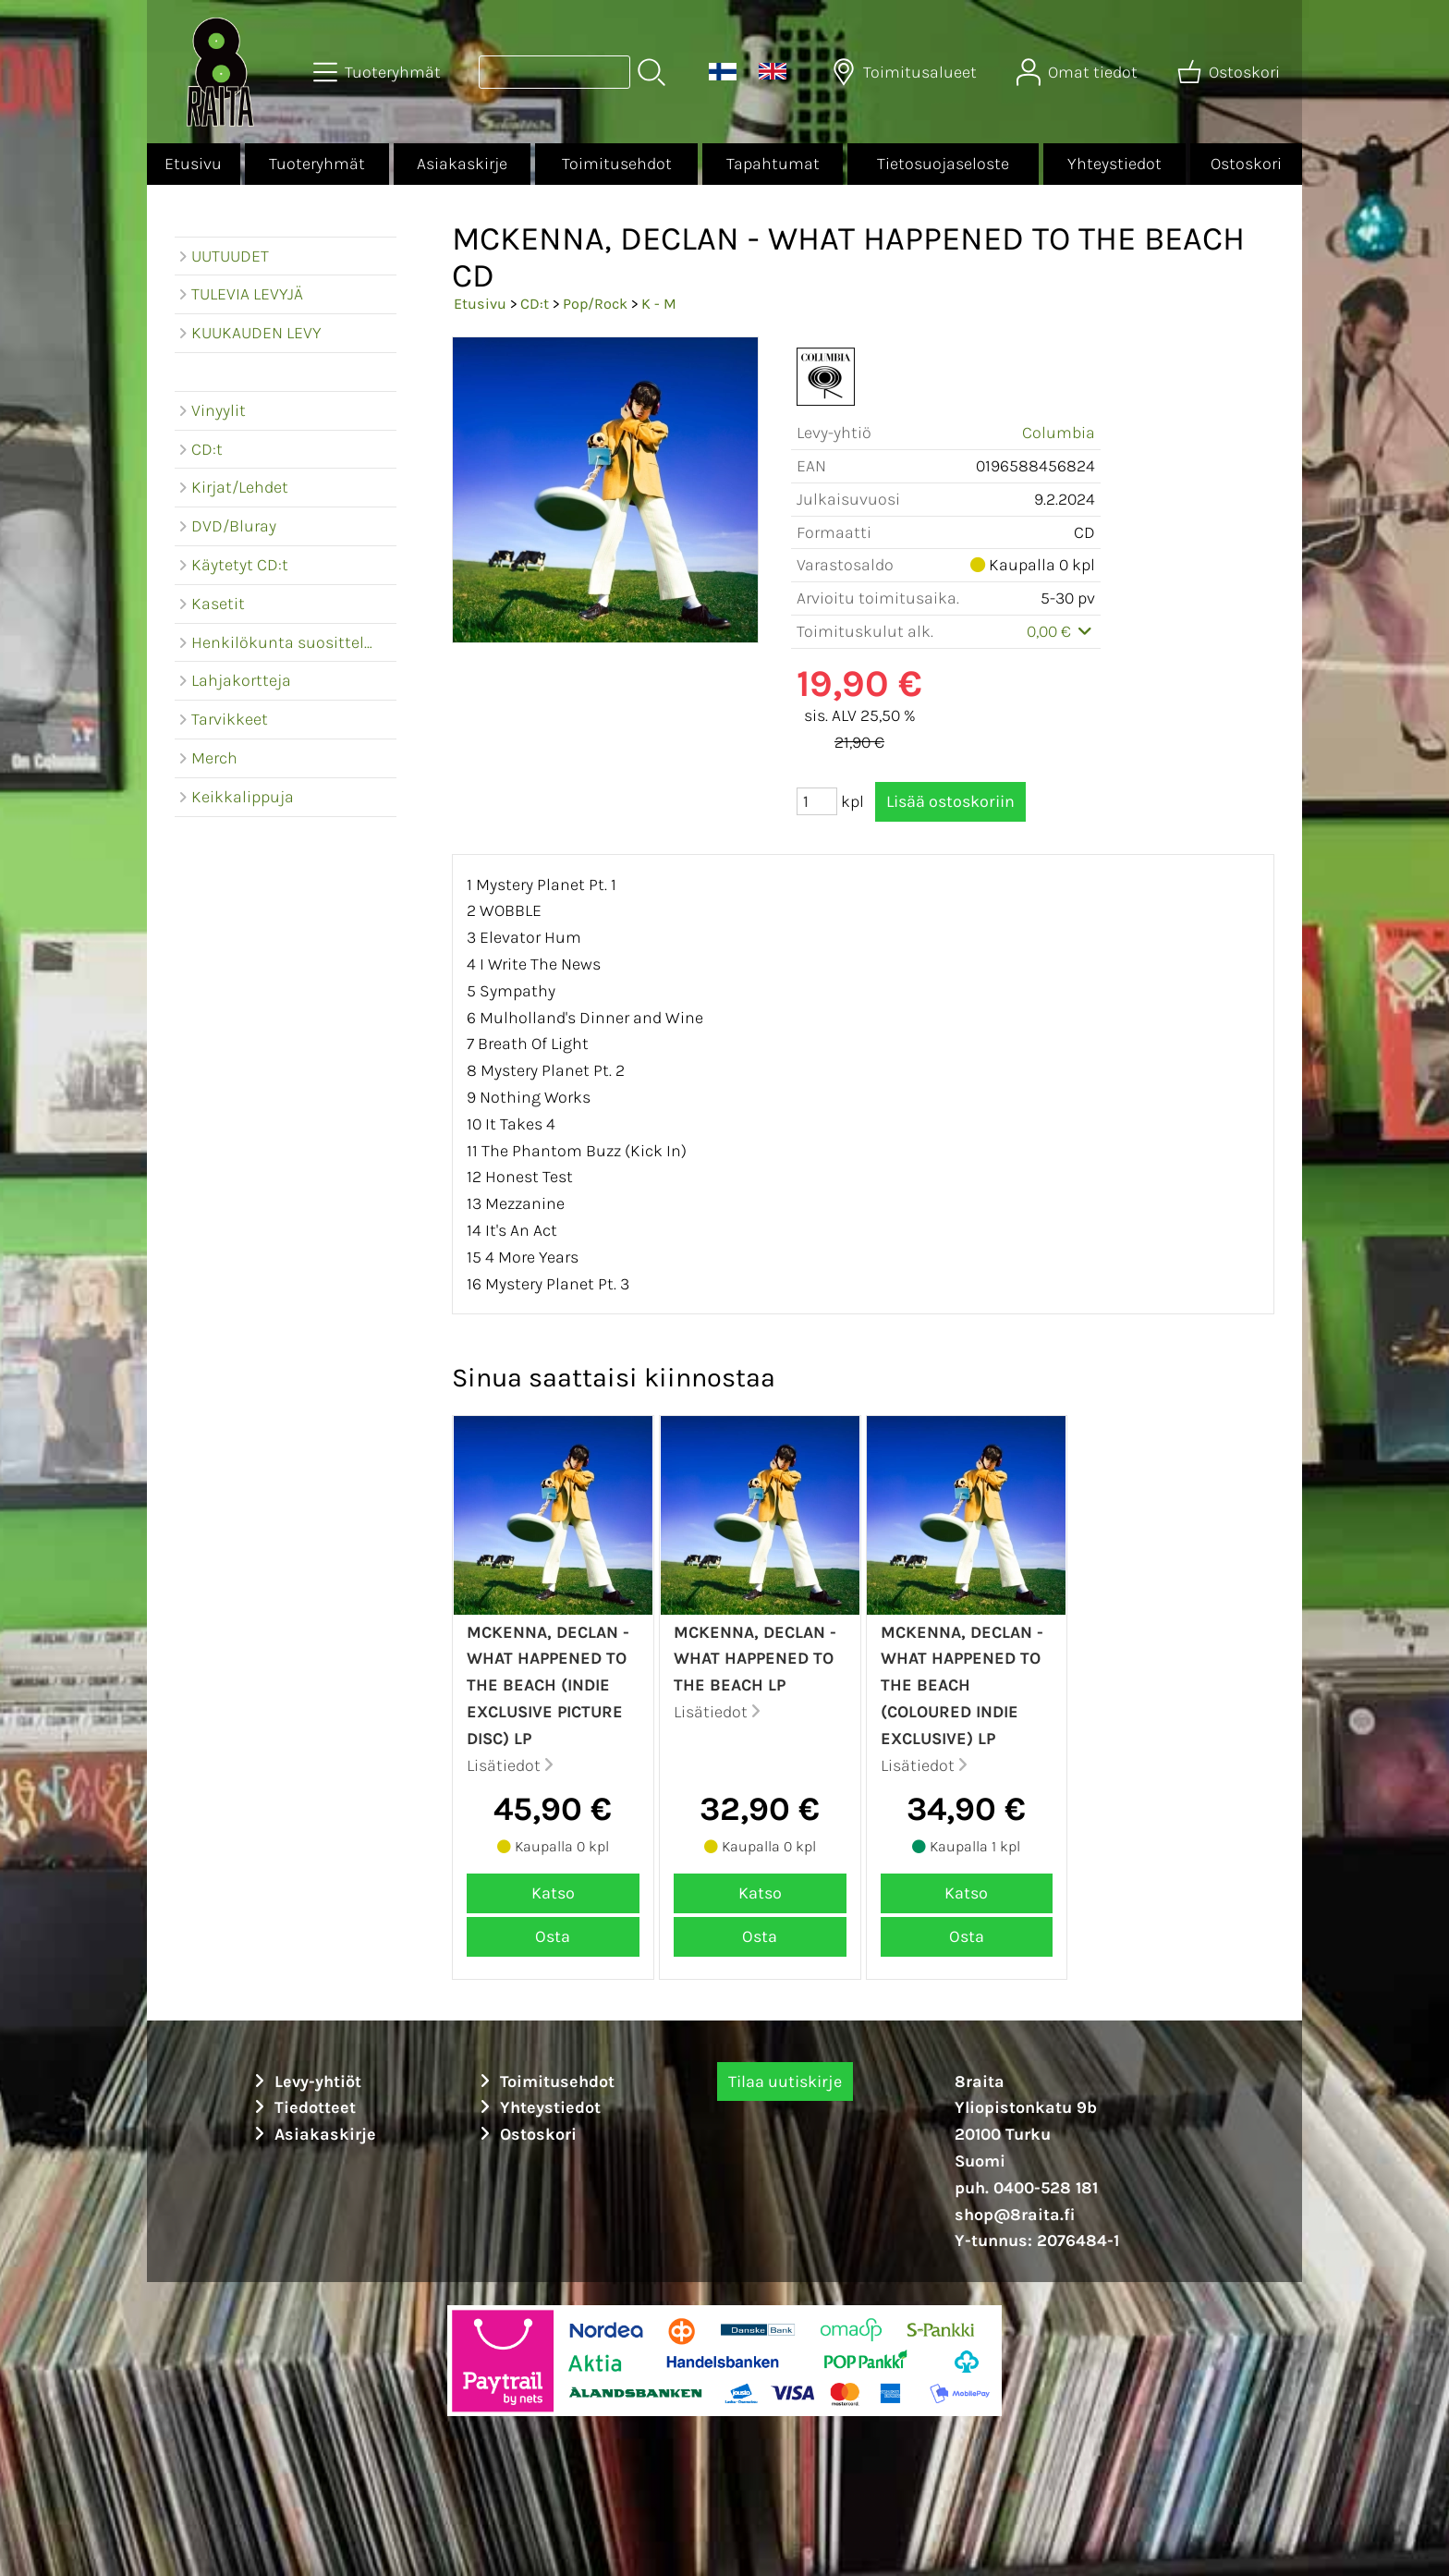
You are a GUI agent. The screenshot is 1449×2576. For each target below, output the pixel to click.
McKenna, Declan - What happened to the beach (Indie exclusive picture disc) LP (548, 1685)
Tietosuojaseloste (943, 163)
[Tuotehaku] (554, 72)
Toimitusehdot (617, 163)
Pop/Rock (595, 303)
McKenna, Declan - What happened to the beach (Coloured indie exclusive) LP (962, 1685)
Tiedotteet (302, 2107)
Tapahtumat (773, 163)
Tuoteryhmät (317, 163)
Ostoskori (1246, 163)
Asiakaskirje (462, 163)
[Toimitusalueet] (906, 72)
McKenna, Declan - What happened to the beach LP (755, 1659)
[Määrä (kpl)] (817, 801)
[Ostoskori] (1230, 72)
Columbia (1058, 432)
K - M (658, 303)
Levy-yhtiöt (305, 2081)
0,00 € (1061, 631)
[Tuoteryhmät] (378, 72)
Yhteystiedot (1114, 163)
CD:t (534, 303)
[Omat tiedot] (1079, 72)
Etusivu (193, 163)
